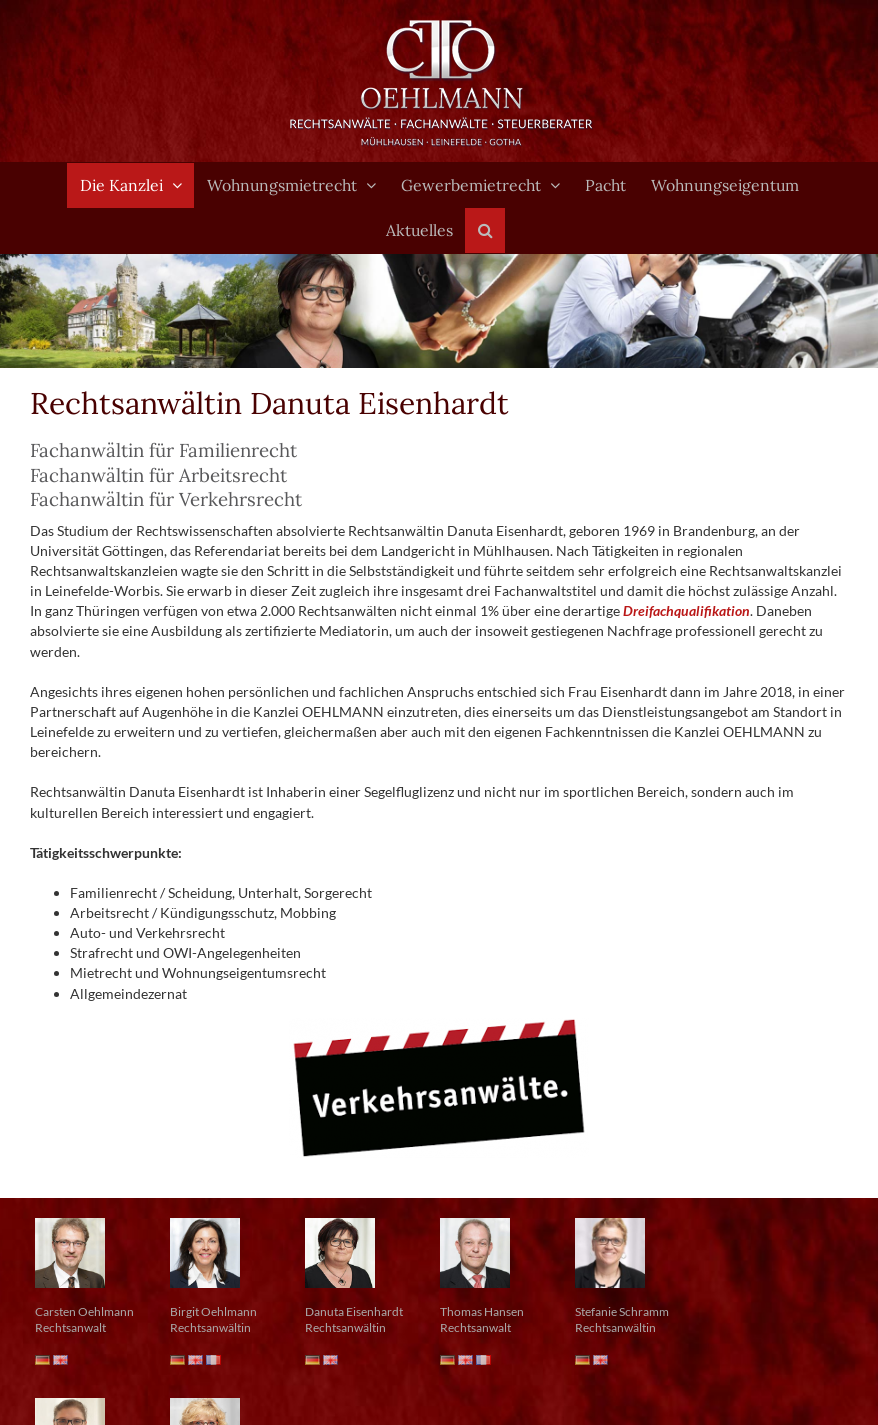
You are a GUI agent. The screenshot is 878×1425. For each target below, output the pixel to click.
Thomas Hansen (482, 1311)
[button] (485, 230)
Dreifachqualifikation (686, 610)
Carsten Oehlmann (84, 1311)
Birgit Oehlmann (213, 1311)
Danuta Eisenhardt (354, 1311)
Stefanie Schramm (622, 1311)
